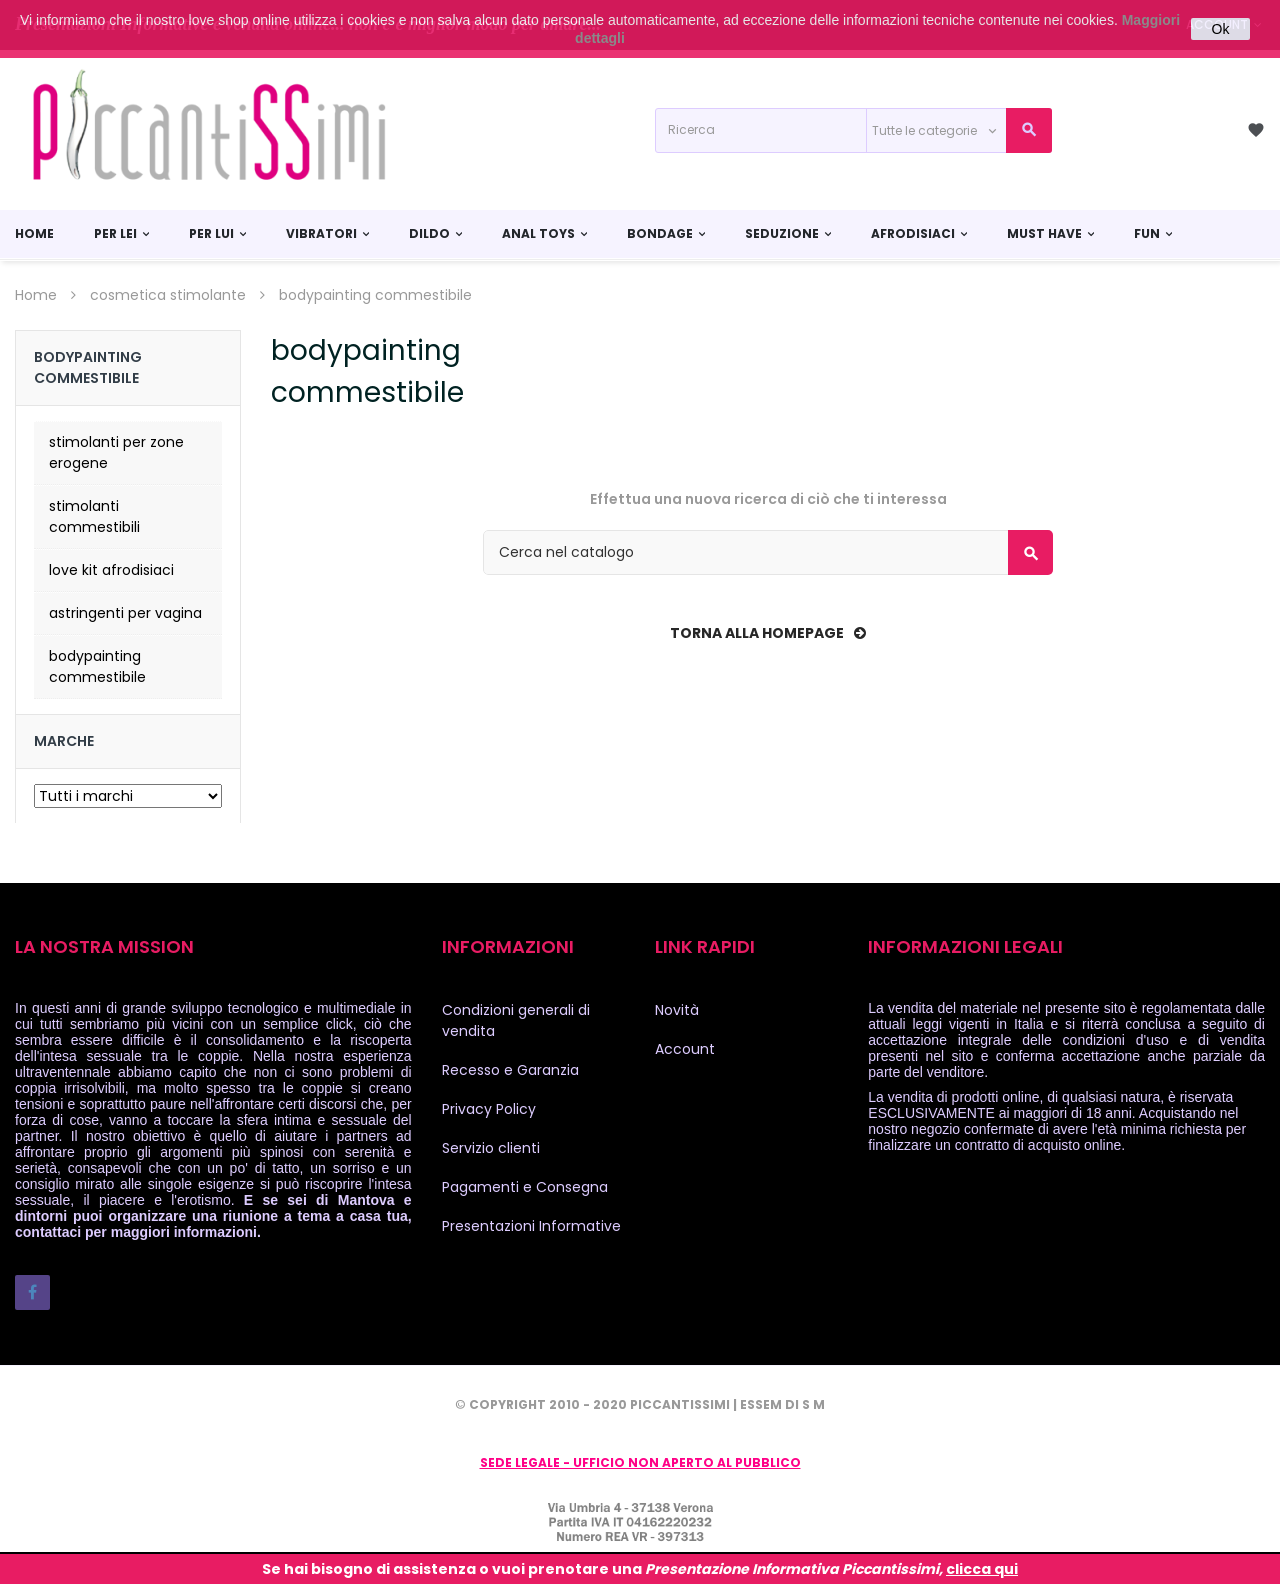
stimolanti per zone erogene (116, 452)
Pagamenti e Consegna (525, 1187)
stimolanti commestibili (94, 516)
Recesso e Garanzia (510, 1070)
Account (685, 1049)
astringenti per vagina (125, 613)
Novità (677, 1010)
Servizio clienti (491, 1148)
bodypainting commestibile (97, 666)
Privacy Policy (489, 1109)
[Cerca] (768, 552)
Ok (1221, 29)
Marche (64, 741)
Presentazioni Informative (531, 1226)
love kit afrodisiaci (111, 570)
